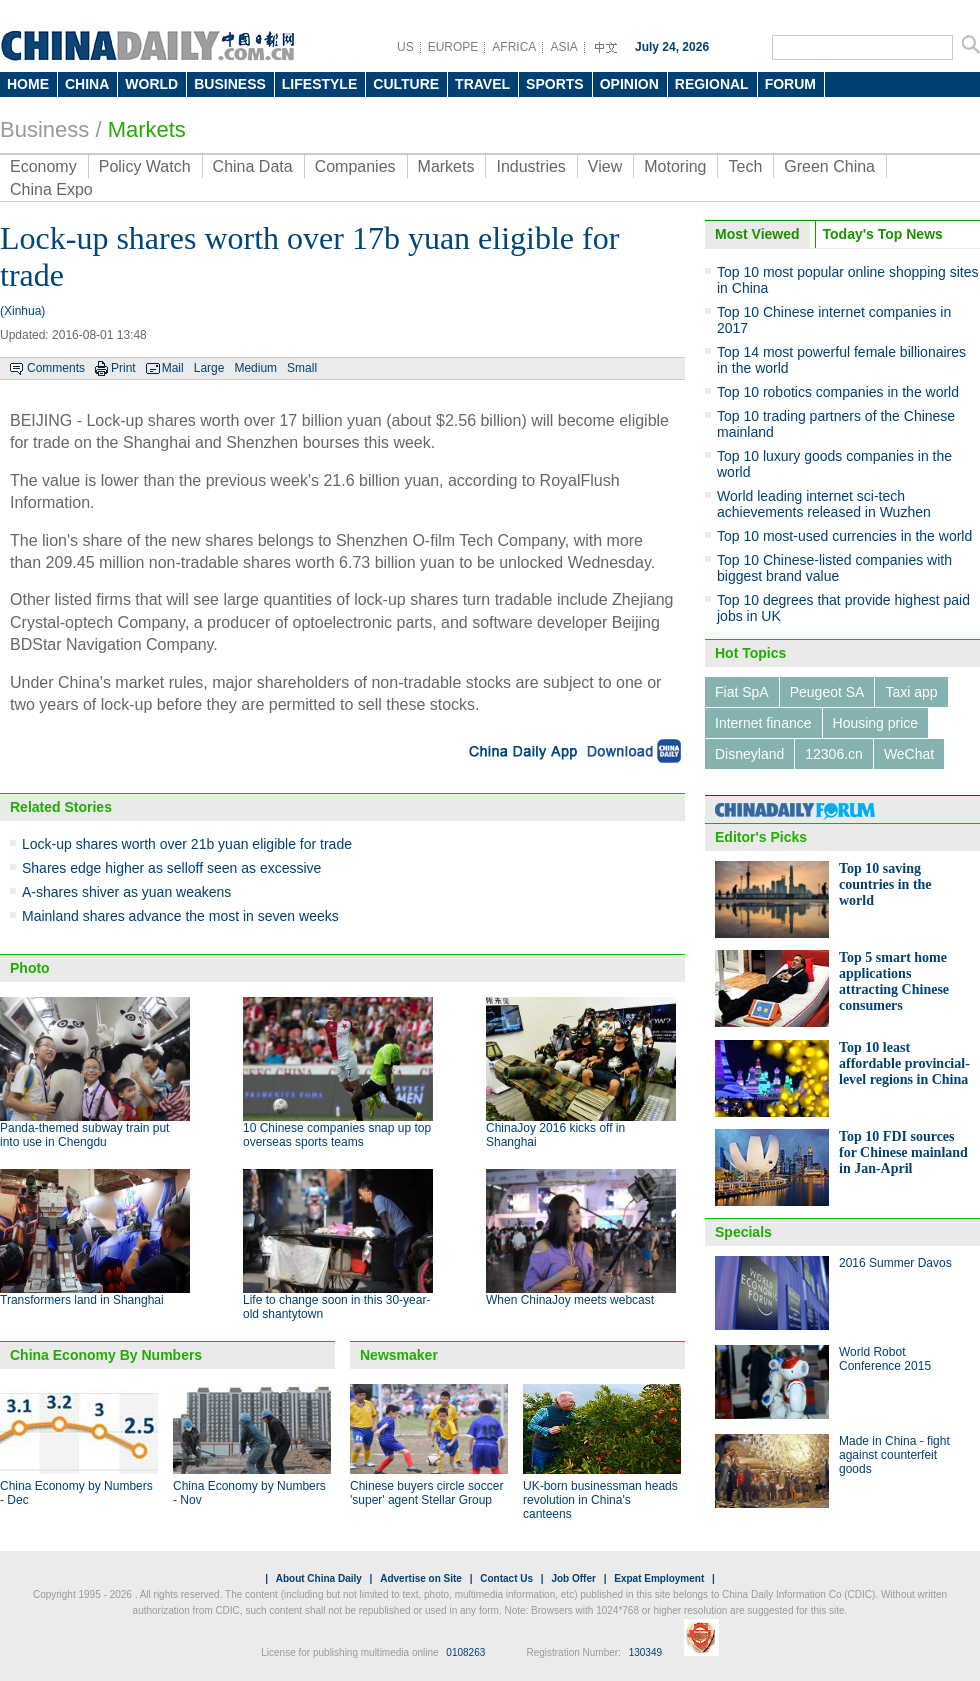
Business (44, 129)
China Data (253, 166)
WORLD (151, 84)
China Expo (51, 189)
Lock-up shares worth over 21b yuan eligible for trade (187, 844)
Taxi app (911, 692)
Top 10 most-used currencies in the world (844, 536)
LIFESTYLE (319, 84)
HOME (28, 84)
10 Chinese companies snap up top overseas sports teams (337, 1135)
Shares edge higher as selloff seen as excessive (171, 868)
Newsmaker (399, 1355)
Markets (147, 129)
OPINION (629, 84)
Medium (255, 368)
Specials (743, 1232)
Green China (829, 166)
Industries (530, 166)
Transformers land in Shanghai (82, 1300)
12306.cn (834, 754)
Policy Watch (145, 166)
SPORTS (555, 84)
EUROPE (453, 47)
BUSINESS (230, 84)
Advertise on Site (421, 1578)
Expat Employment (659, 1578)
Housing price (876, 723)
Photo (30, 968)
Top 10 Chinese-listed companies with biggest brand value (834, 568)
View (605, 166)
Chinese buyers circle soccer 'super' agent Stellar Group (426, 1493)
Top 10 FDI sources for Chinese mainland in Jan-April (903, 1152)
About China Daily (319, 1578)
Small (302, 368)
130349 (645, 1652)
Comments (56, 368)
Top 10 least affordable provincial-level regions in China (904, 1063)
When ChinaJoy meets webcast (570, 1300)
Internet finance (763, 723)
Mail (173, 368)
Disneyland (749, 754)
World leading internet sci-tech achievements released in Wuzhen (824, 504)
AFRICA (514, 47)
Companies (355, 166)
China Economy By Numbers (106, 1355)
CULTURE (406, 84)
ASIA (563, 47)
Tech (745, 166)
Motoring (675, 166)
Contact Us (506, 1578)
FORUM (790, 84)
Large (209, 368)
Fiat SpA (742, 692)
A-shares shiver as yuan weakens (126, 892)
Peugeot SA (827, 692)
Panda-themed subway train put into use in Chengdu (84, 1135)
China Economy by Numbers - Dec (76, 1493)
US (405, 47)
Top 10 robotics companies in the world (838, 392)
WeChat (909, 754)
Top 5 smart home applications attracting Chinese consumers (894, 981)
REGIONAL (712, 84)
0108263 (465, 1652)
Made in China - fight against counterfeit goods (894, 1455)
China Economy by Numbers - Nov (249, 1493)
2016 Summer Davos (895, 1263)
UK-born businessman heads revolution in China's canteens (600, 1500)
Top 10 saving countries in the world (885, 884)
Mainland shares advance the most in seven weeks (180, 916)
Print (123, 368)
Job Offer (573, 1578)
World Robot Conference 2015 (885, 1359)
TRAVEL (482, 84)
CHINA (87, 84)
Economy (43, 166)
